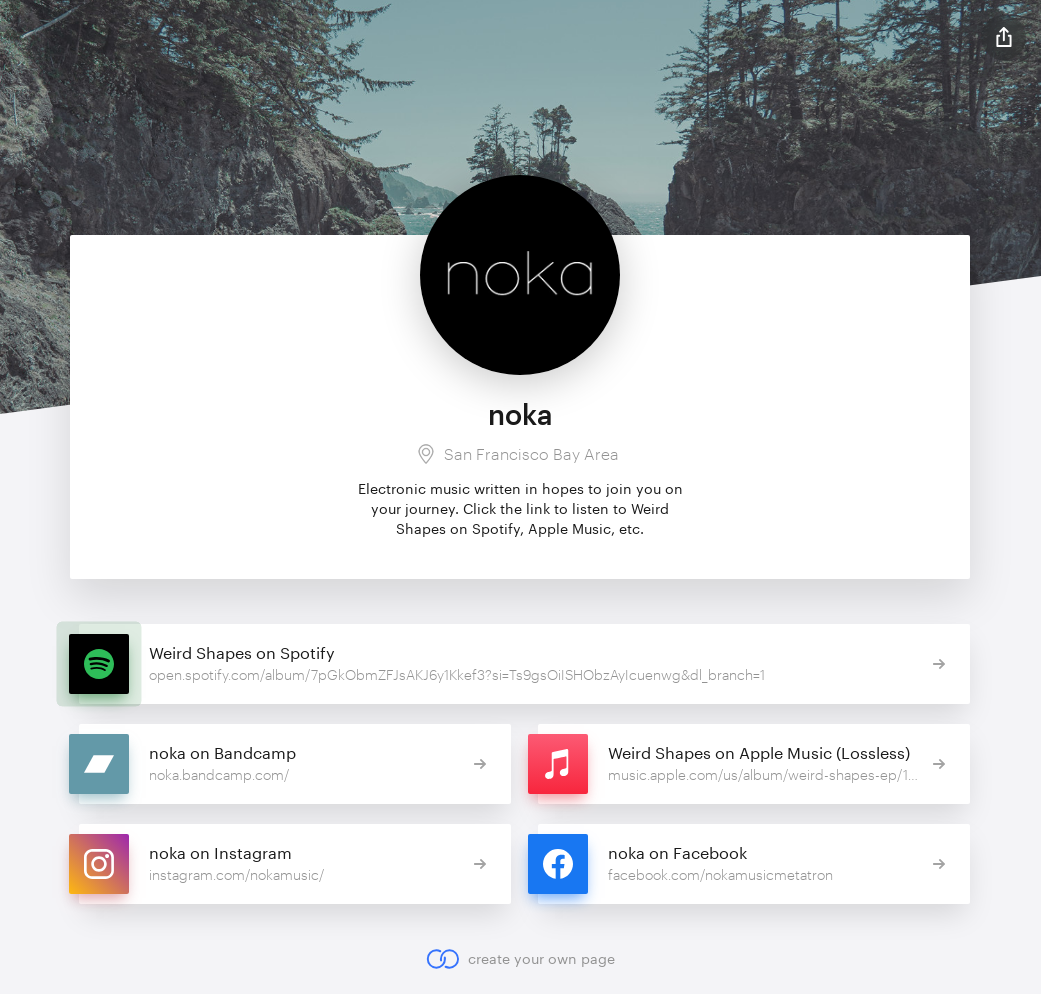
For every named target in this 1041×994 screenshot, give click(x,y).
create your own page (520, 959)
